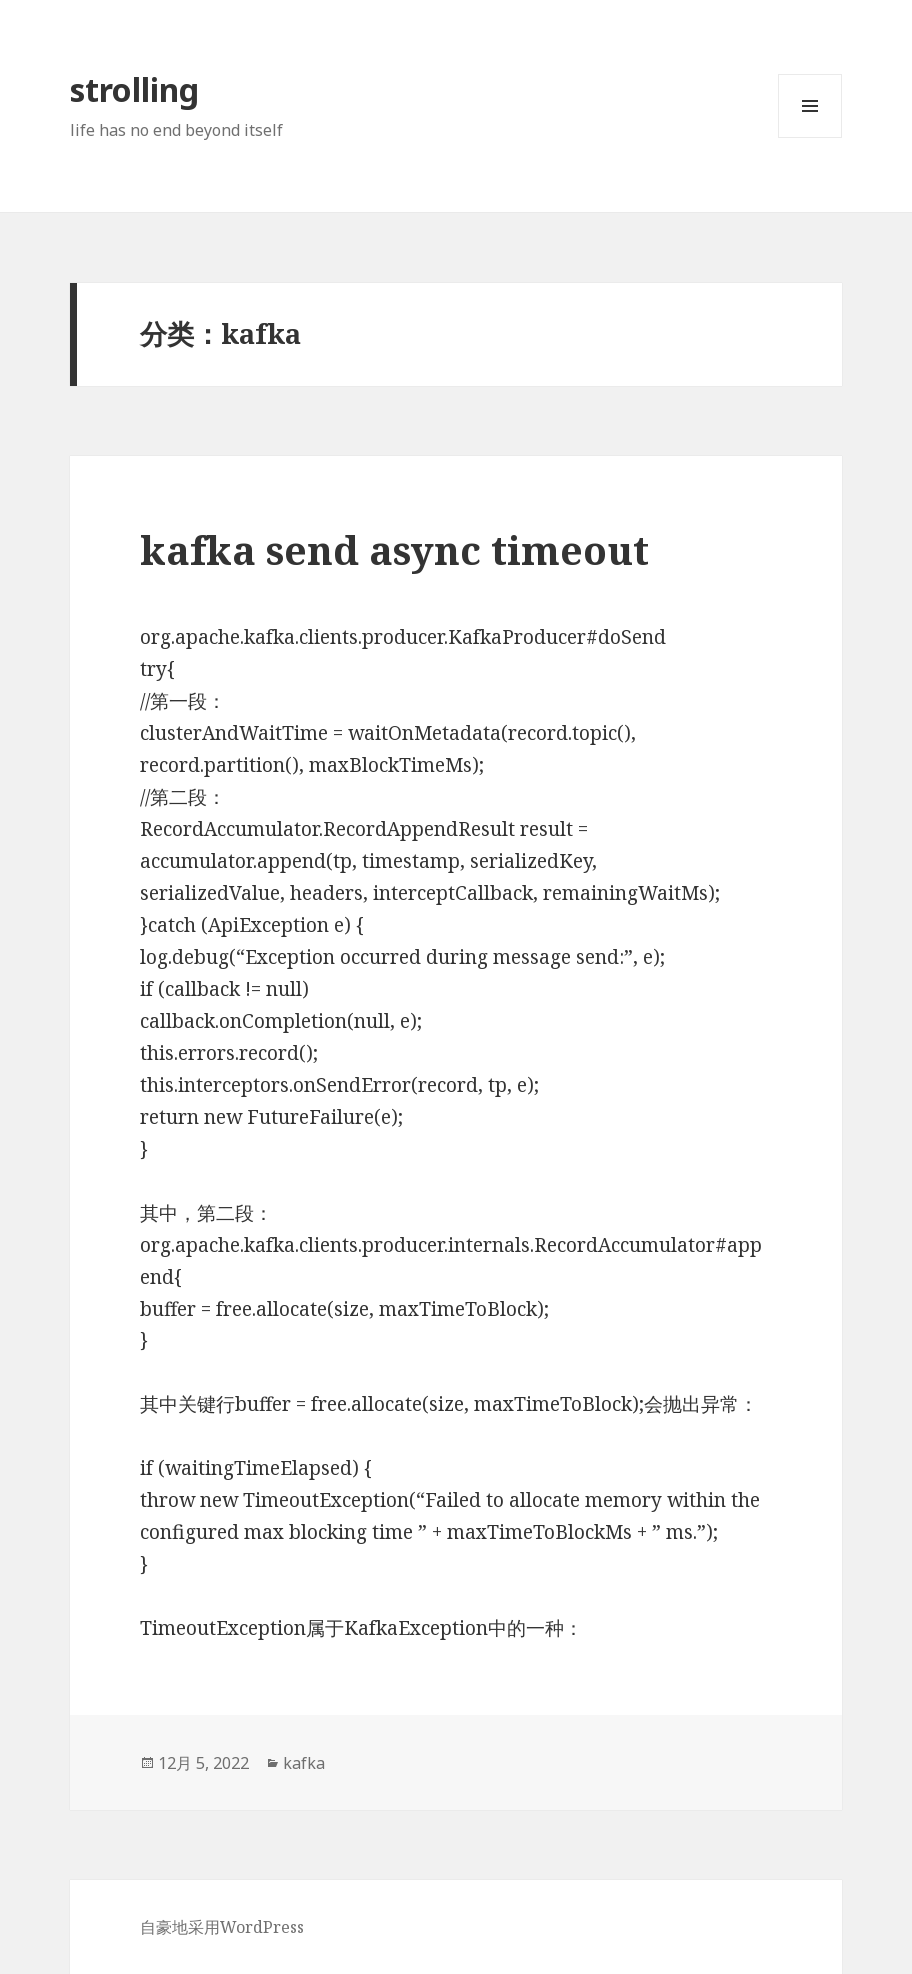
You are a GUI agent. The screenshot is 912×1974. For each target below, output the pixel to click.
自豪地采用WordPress (222, 1927)
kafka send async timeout (394, 549)
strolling (134, 89)
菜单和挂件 (810, 137)
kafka (304, 1763)
